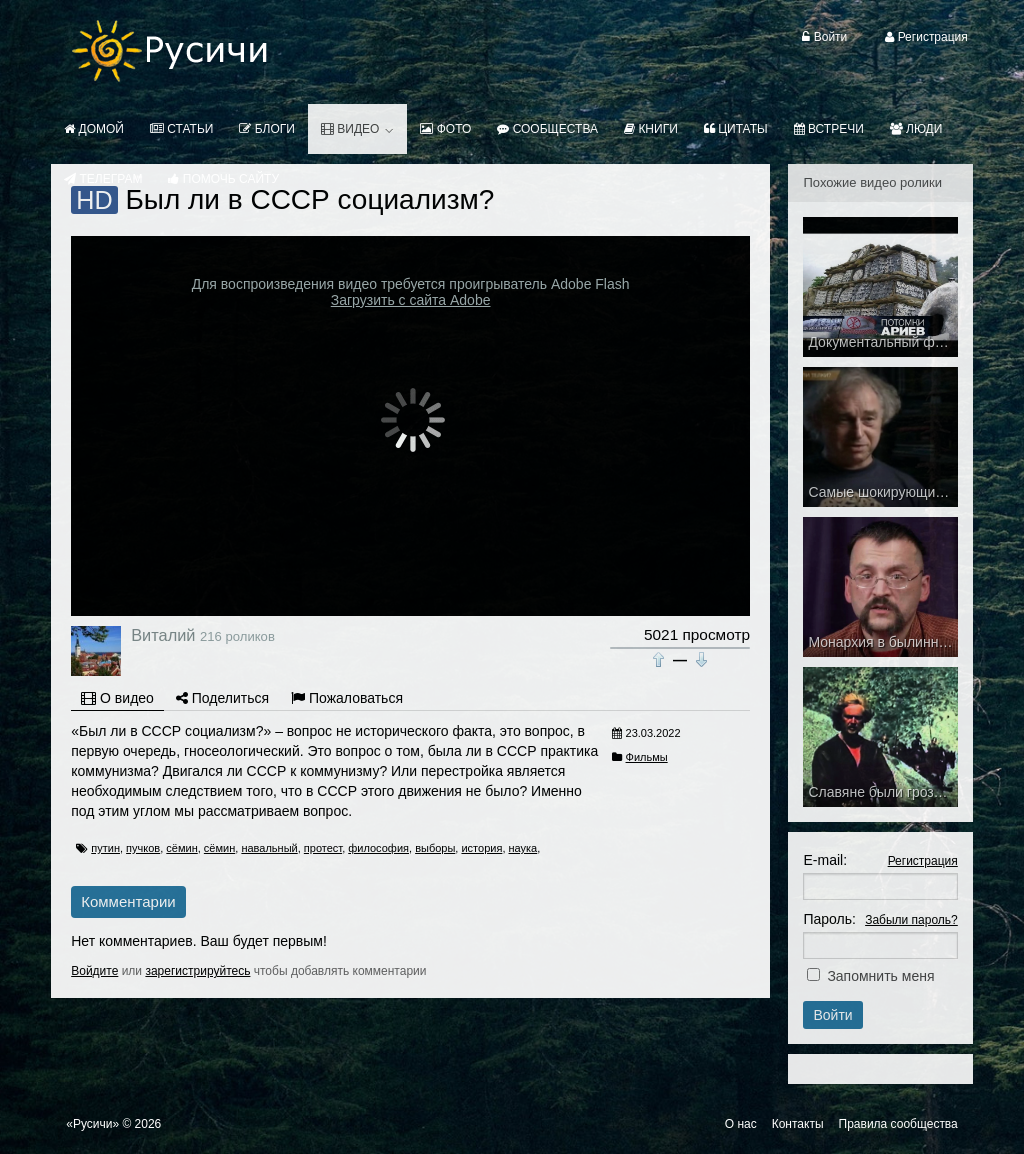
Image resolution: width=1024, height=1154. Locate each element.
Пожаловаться (347, 698)
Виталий (163, 635)
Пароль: (829, 919)
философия (378, 848)
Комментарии (128, 901)
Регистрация (923, 861)
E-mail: (825, 860)
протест (323, 848)
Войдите (94, 971)
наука (523, 848)
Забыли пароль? (911, 920)
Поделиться (222, 698)
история (481, 848)
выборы (435, 848)
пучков (143, 848)
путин (105, 848)
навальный (269, 848)
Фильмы (647, 757)
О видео (117, 698)
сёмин (181, 848)
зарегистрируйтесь (197, 971)
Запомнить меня (880, 976)
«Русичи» (92, 1124)
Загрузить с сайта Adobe (411, 300)
